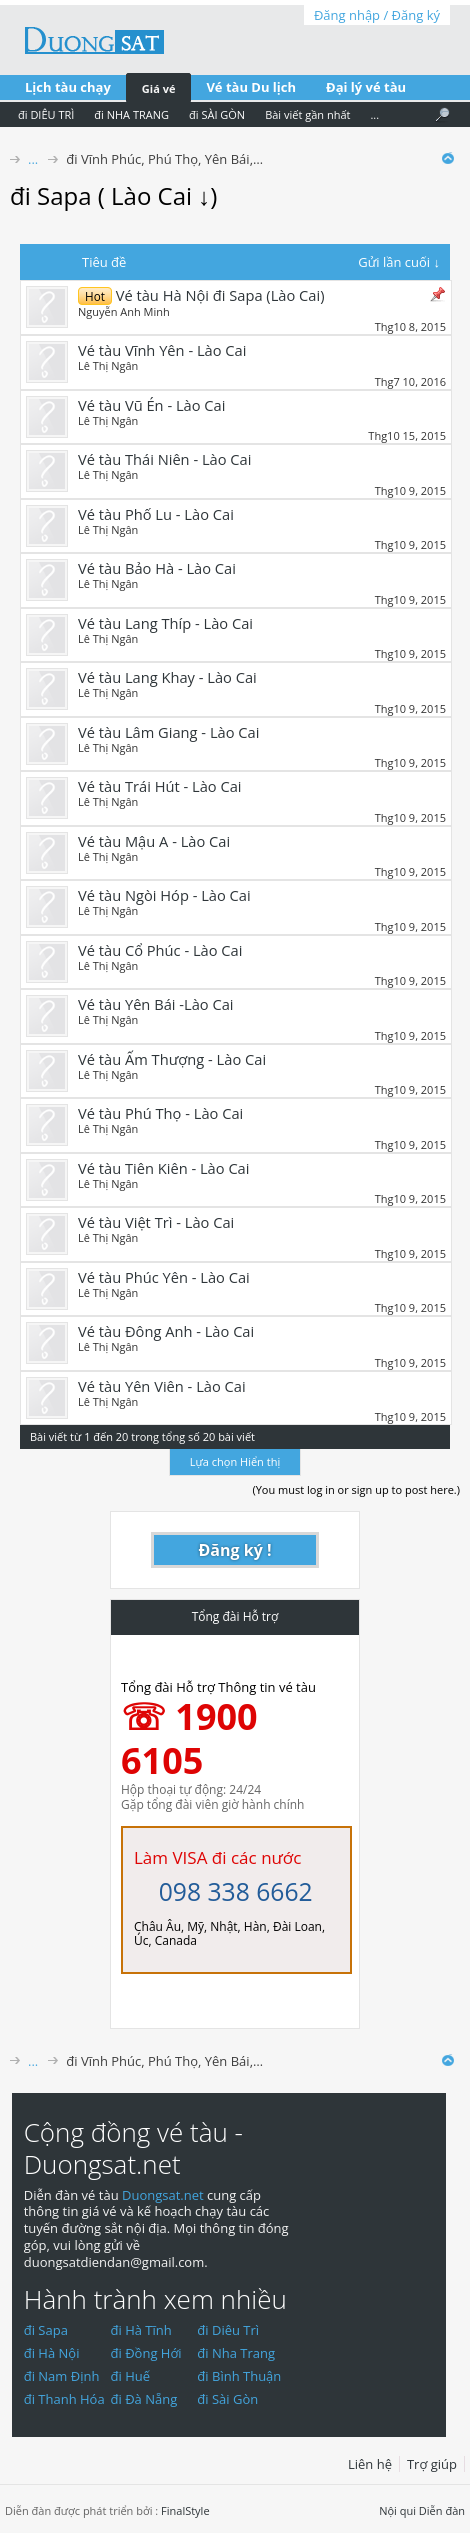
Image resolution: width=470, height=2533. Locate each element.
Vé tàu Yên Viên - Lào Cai (162, 1386)
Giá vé (159, 88)
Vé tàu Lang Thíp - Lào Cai (165, 623)
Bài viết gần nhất (307, 114)
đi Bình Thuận (239, 2376)
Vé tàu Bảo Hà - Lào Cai (157, 568)
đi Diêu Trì (228, 2330)
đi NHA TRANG (131, 114)
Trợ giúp (432, 2464)
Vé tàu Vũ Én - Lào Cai (151, 405)
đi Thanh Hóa (64, 2399)
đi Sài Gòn (227, 2399)
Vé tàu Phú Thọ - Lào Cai (160, 1113)
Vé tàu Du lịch (251, 87)
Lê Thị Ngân (108, 365)
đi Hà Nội (52, 2353)
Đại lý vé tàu (366, 87)
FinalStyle (185, 2510)
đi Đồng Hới (146, 2353)
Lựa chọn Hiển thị (235, 1461)
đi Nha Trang (236, 2353)
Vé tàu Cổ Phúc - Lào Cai (160, 950)
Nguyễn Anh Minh (124, 311)
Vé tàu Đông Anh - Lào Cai (166, 1331)
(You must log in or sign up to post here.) (356, 1489)
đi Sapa (46, 2330)
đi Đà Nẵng (144, 2399)
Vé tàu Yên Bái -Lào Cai (156, 1004)
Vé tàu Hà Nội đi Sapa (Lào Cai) (220, 295)
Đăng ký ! (235, 1550)
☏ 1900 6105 (189, 1738)
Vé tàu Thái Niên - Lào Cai (164, 459)
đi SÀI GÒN (217, 114)
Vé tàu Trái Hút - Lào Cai (160, 786)
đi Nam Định (62, 2376)
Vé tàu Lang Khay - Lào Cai (167, 677)
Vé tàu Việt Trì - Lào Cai (156, 1222)
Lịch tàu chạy (68, 87)
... (374, 114)
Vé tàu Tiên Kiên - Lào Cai (163, 1168)
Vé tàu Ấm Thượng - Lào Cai (172, 1059)
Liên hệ (370, 2464)
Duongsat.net (164, 2195)
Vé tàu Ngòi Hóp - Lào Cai (164, 895)
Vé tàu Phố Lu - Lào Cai (156, 514)
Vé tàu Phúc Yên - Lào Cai (164, 1277)
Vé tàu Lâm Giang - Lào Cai (168, 732)
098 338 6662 (236, 1891)
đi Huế (131, 2376)
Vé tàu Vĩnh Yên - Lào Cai (162, 350)
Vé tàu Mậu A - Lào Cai (154, 841)
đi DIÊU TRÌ (46, 114)
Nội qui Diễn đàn (422, 2510)
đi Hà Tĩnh (141, 2330)
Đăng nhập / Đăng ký (377, 15)
